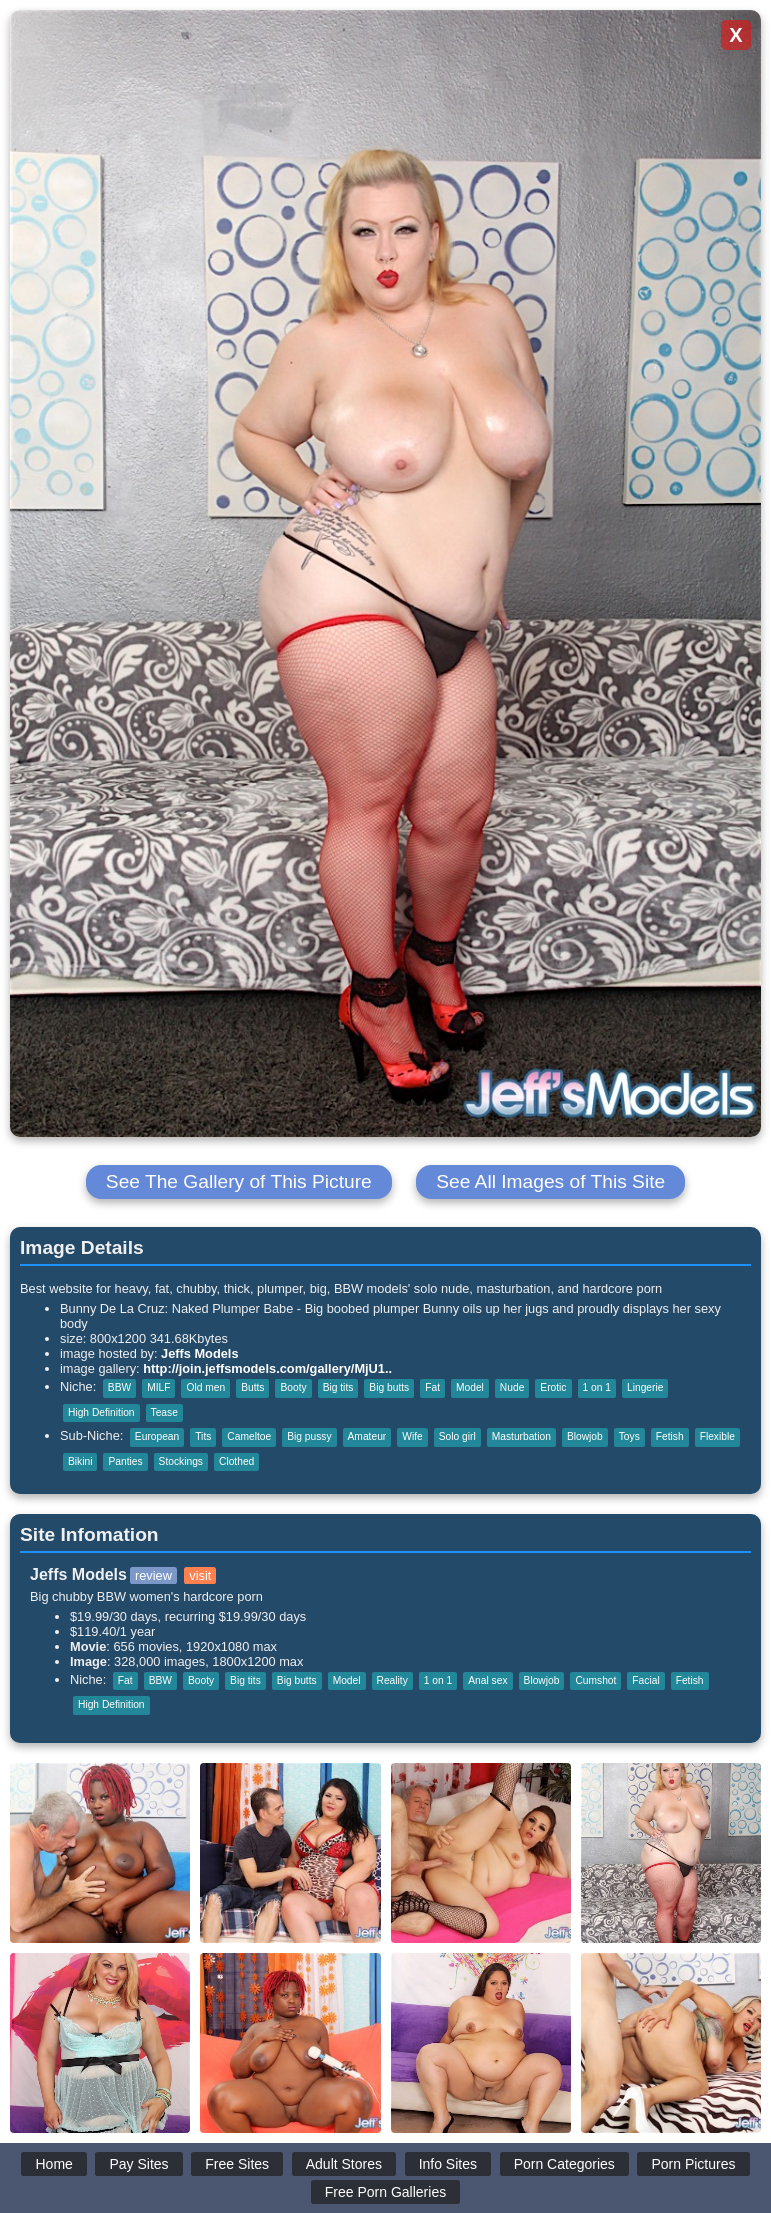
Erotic (553, 1387)
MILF (158, 1387)
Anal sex (487, 1680)
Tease (164, 1412)
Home (53, 2164)
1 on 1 (597, 1387)
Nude (512, 1387)
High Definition (101, 1412)
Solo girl (457, 1436)
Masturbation (521, 1436)
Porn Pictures (693, 2164)
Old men (205, 1387)
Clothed (236, 1461)
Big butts (389, 1387)
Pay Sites (138, 2164)
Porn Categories (564, 2164)
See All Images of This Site (550, 1181)
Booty (293, 1387)
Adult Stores (344, 2164)
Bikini (80, 1461)
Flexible (717, 1436)
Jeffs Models (200, 1353)
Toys (629, 1436)
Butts (252, 1387)
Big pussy (309, 1436)
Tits (203, 1436)
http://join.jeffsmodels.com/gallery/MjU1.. (267, 1368)
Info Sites (448, 2164)
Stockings (181, 1461)
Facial (645, 1680)
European (157, 1436)
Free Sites (237, 2164)
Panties (125, 1461)
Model (470, 1387)
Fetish (670, 1436)
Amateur (367, 1436)
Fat (432, 1387)
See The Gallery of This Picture (239, 1181)
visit (200, 1575)
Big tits (338, 1387)
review (153, 1575)
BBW (119, 1387)
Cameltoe (249, 1436)
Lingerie (645, 1387)
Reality (392, 1680)
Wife (412, 1436)
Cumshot (595, 1680)
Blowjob (585, 1436)
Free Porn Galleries (385, 2192)
